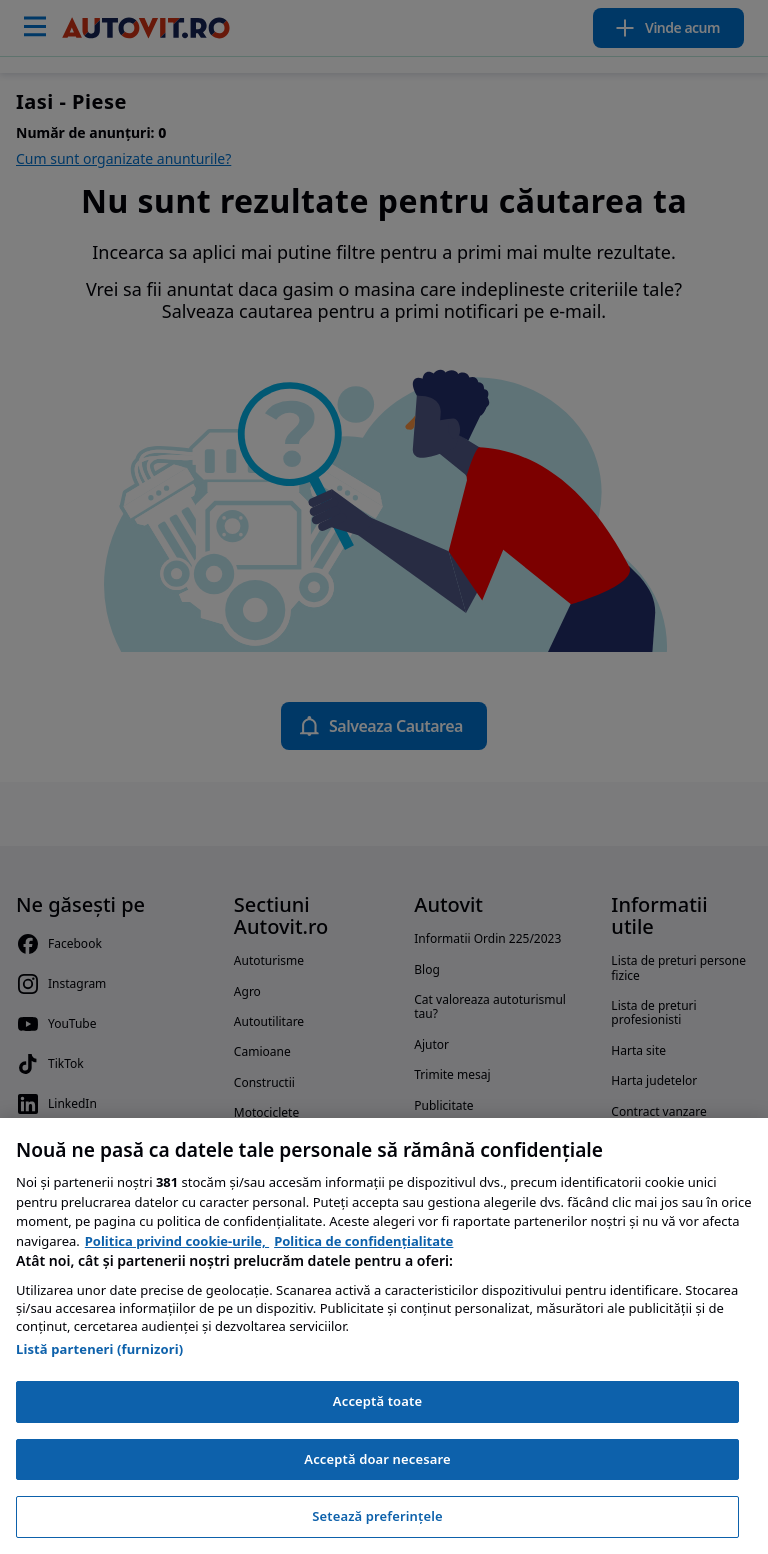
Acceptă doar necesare (377, 1459)
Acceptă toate (377, 1401)
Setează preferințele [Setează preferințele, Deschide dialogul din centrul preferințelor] (377, 1516)
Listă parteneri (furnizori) (99, 1349)
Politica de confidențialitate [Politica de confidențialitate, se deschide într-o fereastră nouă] (363, 1241)
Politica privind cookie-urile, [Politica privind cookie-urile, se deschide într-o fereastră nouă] (177, 1241)
